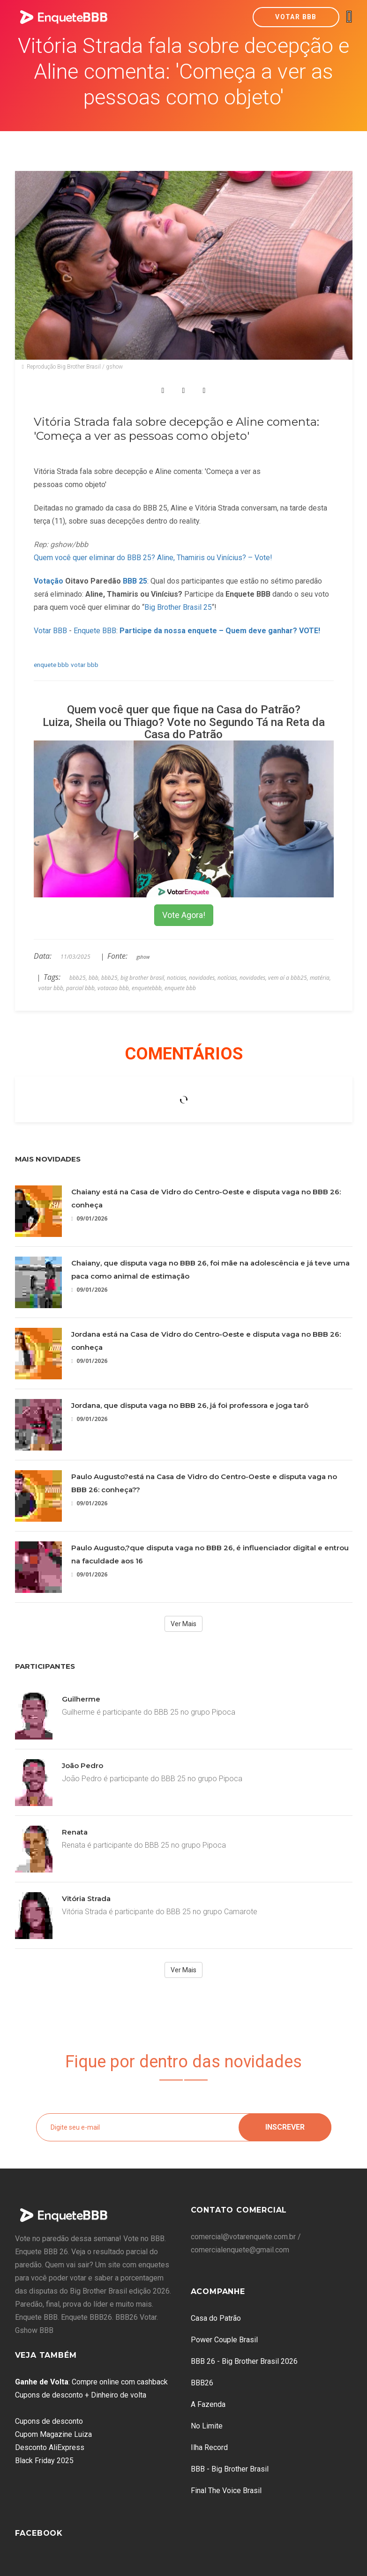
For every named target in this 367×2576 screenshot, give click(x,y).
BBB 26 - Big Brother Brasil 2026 (244, 2361)
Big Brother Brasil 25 (178, 607)
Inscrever (285, 2127)
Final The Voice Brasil (226, 2490)
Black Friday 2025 (44, 2460)
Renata (75, 1832)
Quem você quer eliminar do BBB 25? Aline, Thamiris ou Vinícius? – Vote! (153, 557)
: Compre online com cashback (91, 2381)
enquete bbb (51, 664)
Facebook (39, 2533)
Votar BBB (296, 17)
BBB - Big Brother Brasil (230, 2469)
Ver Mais (183, 1624)
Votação (48, 581)
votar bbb (84, 664)
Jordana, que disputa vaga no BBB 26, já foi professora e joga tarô (189, 1405)
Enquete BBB (95, 630)
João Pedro (82, 1765)
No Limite (207, 2425)
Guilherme (81, 1699)
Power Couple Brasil (224, 2339)
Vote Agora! (183, 915)
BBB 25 (135, 581)
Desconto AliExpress (49, 2447)
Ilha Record (209, 2447)
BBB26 (202, 2382)
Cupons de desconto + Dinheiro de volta (80, 2395)
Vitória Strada (86, 1898)
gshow (143, 957)
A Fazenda (208, 2404)
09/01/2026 (89, 1218)
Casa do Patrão (216, 2318)
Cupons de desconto (49, 2421)
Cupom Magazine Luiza (53, 2434)
